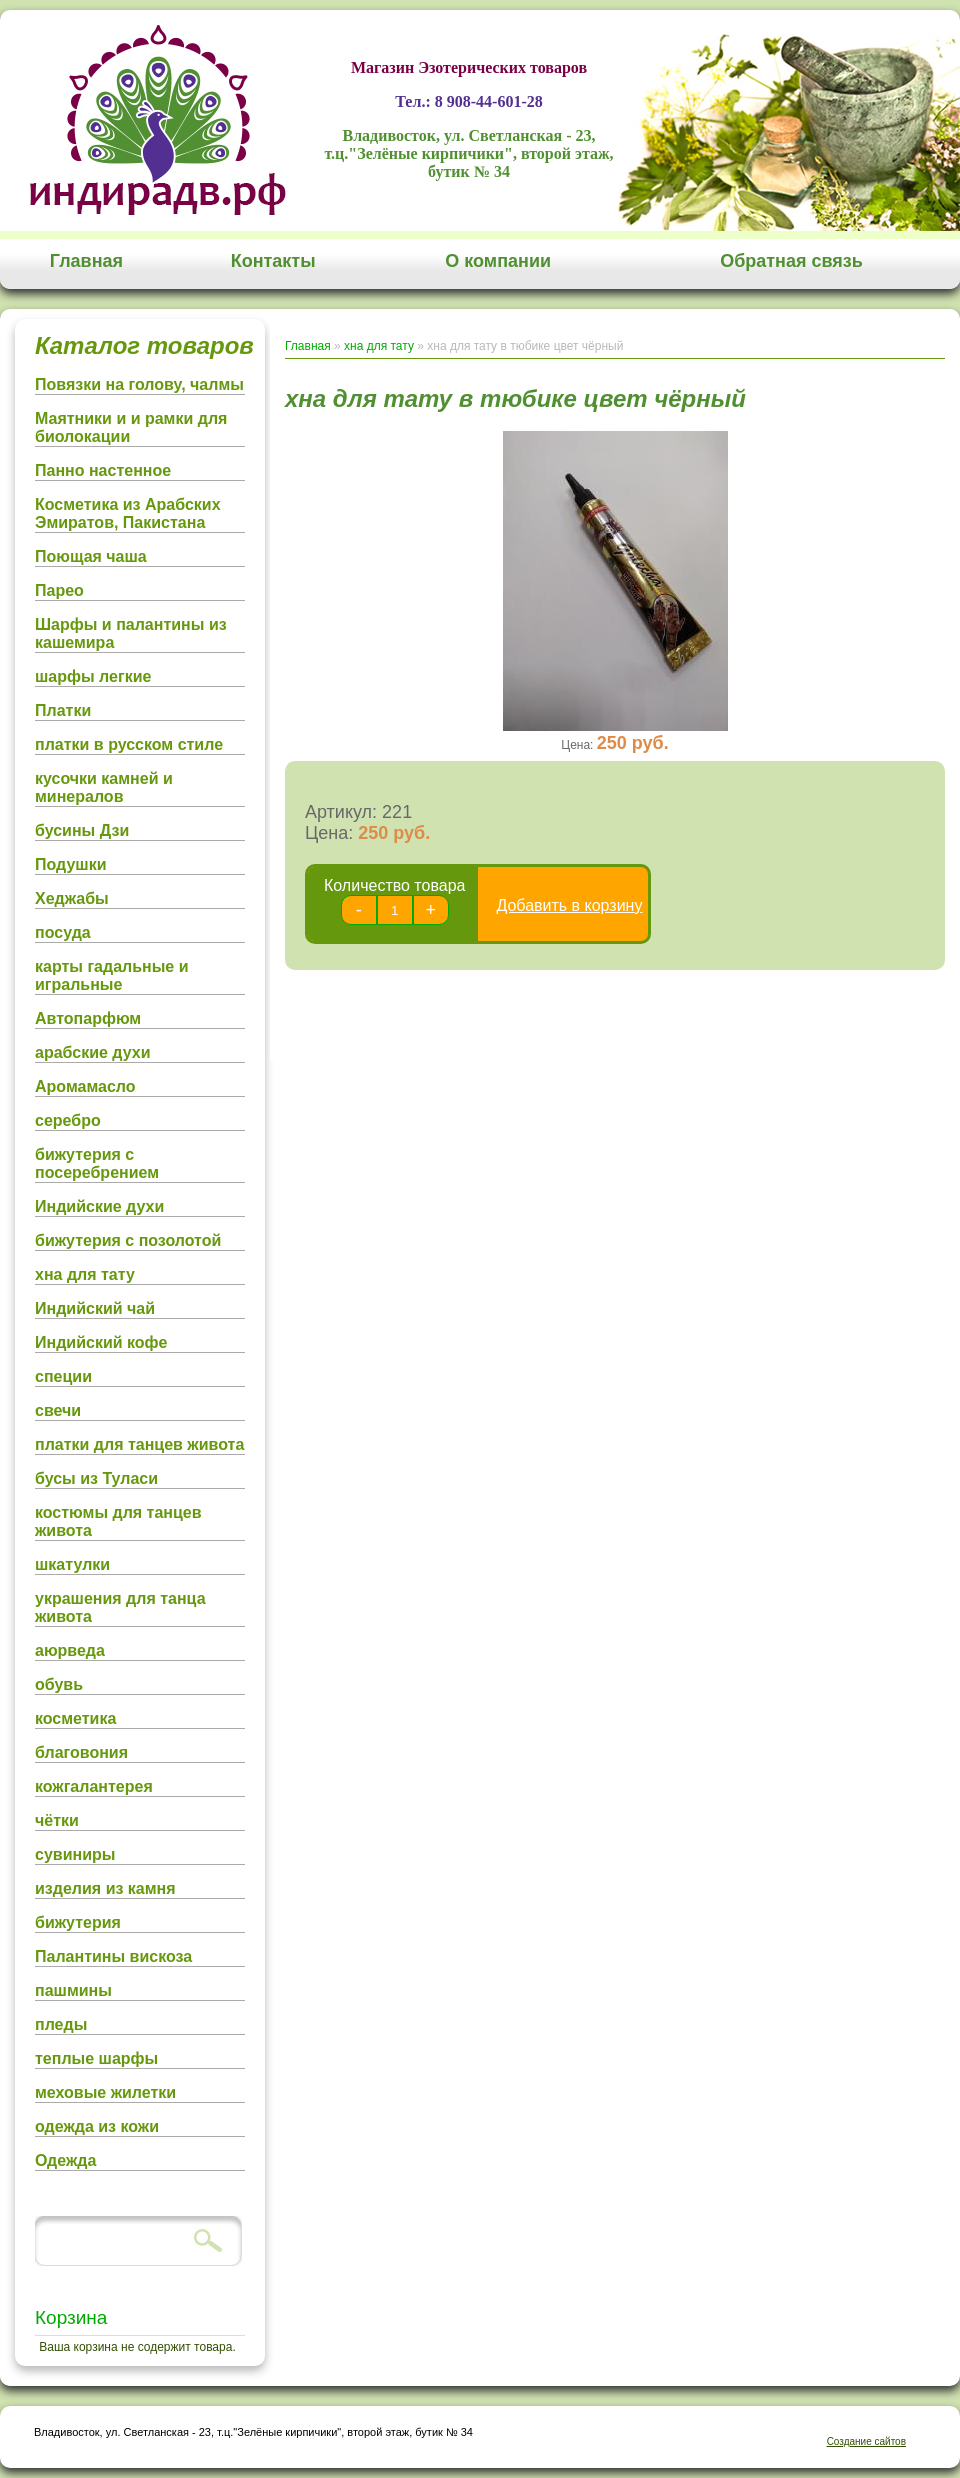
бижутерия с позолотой (128, 1240)
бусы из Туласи (96, 1478)
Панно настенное (103, 470)
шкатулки (72, 1564)
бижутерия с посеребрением (97, 1163)
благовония (81, 1752)
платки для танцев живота (139, 1444)
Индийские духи (99, 1206)
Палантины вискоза (113, 1956)
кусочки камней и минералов (104, 787)
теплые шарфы (96, 2058)
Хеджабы (72, 898)
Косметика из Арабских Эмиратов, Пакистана (128, 513)
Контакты (273, 261)
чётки (57, 1820)
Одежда (65, 2160)
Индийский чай (95, 1308)
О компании (498, 261)
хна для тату (85, 1274)
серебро (68, 1120)
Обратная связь (791, 261)
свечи (58, 1410)
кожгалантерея (94, 1786)
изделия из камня (105, 1888)
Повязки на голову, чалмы (139, 384)
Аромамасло (85, 1086)
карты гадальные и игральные (112, 975)
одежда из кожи (97, 2126)
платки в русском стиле (129, 744)
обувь (59, 1684)
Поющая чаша (91, 556)
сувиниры (75, 1854)
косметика (75, 1718)
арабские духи (93, 1052)
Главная (86, 261)
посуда (63, 932)
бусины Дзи (82, 830)
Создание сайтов (866, 2441)
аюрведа (70, 1650)
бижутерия (78, 1922)
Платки (63, 710)
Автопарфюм (88, 1018)
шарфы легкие (93, 676)
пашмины (73, 1990)
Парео (59, 590)
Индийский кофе (101, 1342)
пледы (61, 2024)
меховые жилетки (105, 2092)
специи (63, 1376)
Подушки (71, 864)
